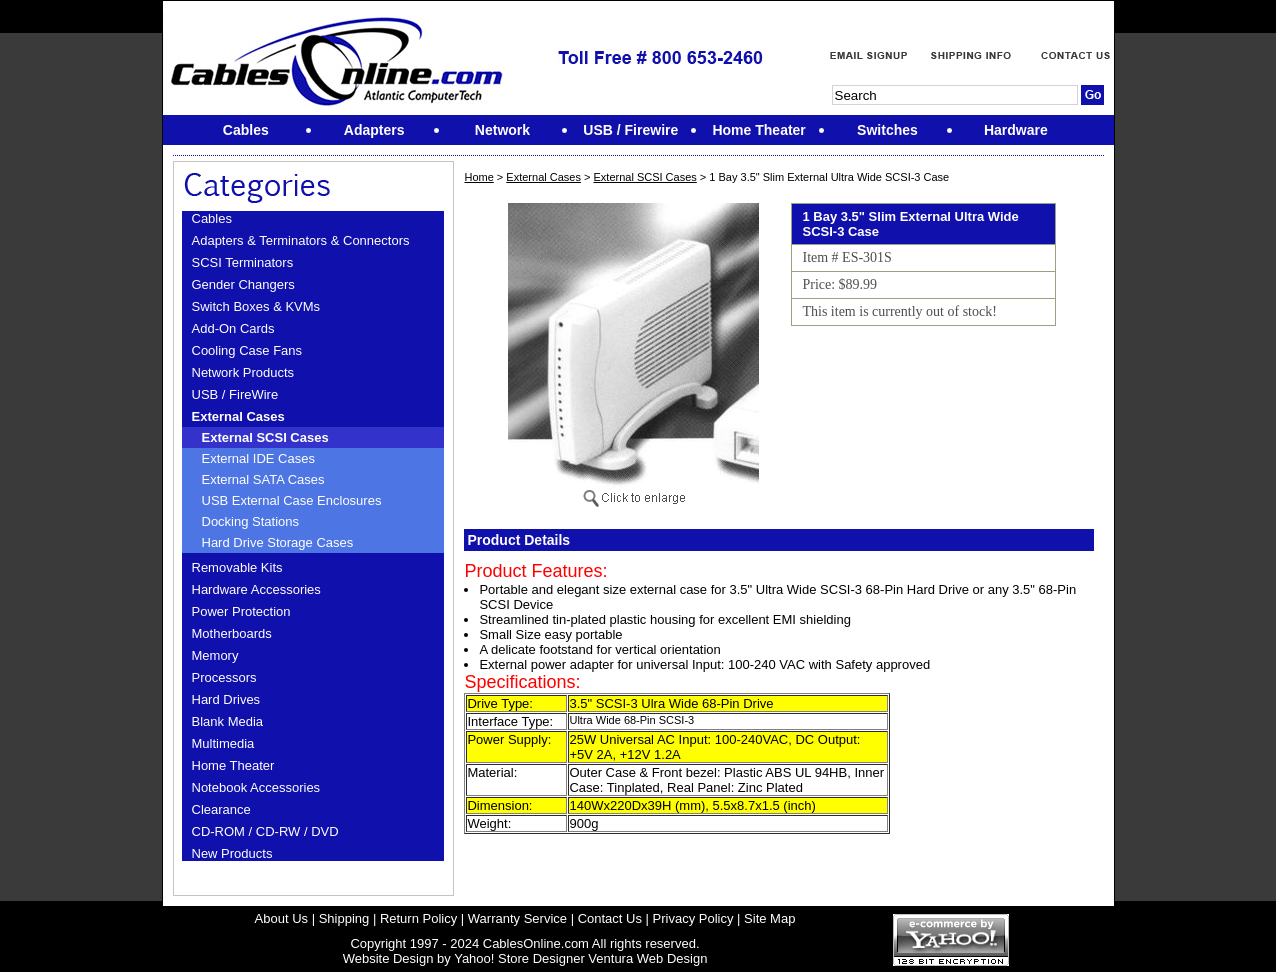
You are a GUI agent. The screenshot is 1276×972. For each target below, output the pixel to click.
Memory (215, 655)
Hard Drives (226, 699)
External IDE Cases (258, 458)
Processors (224, 677)
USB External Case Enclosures (292, 500)
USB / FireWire (235, 394)
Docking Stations (251, 521)
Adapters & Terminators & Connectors (301, 240)
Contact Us (610, 918)
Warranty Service (517, 918)
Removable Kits (237, 567)
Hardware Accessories (256, 589)
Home (478, 177)
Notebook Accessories (256, 787)
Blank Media (228, 721)
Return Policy (418, 918)
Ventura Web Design (647, 958)
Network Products (243, 372)
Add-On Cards (233, 328)
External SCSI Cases (265, 437)
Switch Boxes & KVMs (256, 306)
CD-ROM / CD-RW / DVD (265, 831)
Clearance (221, 809)
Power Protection (241, 611)
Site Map (769, 918)
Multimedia (223, 743)
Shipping (344, 918)
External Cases (238, 416)
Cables (212, 218)
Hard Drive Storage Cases (278, 542)
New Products (232, 853)
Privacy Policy (693, 918)
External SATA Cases (263, 479)
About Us (281, 918)
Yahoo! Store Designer (519, 958)
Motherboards (232, 633)
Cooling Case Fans (247, 350)
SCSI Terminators (243, 262)
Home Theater (233, 765)
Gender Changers (243, 284)
